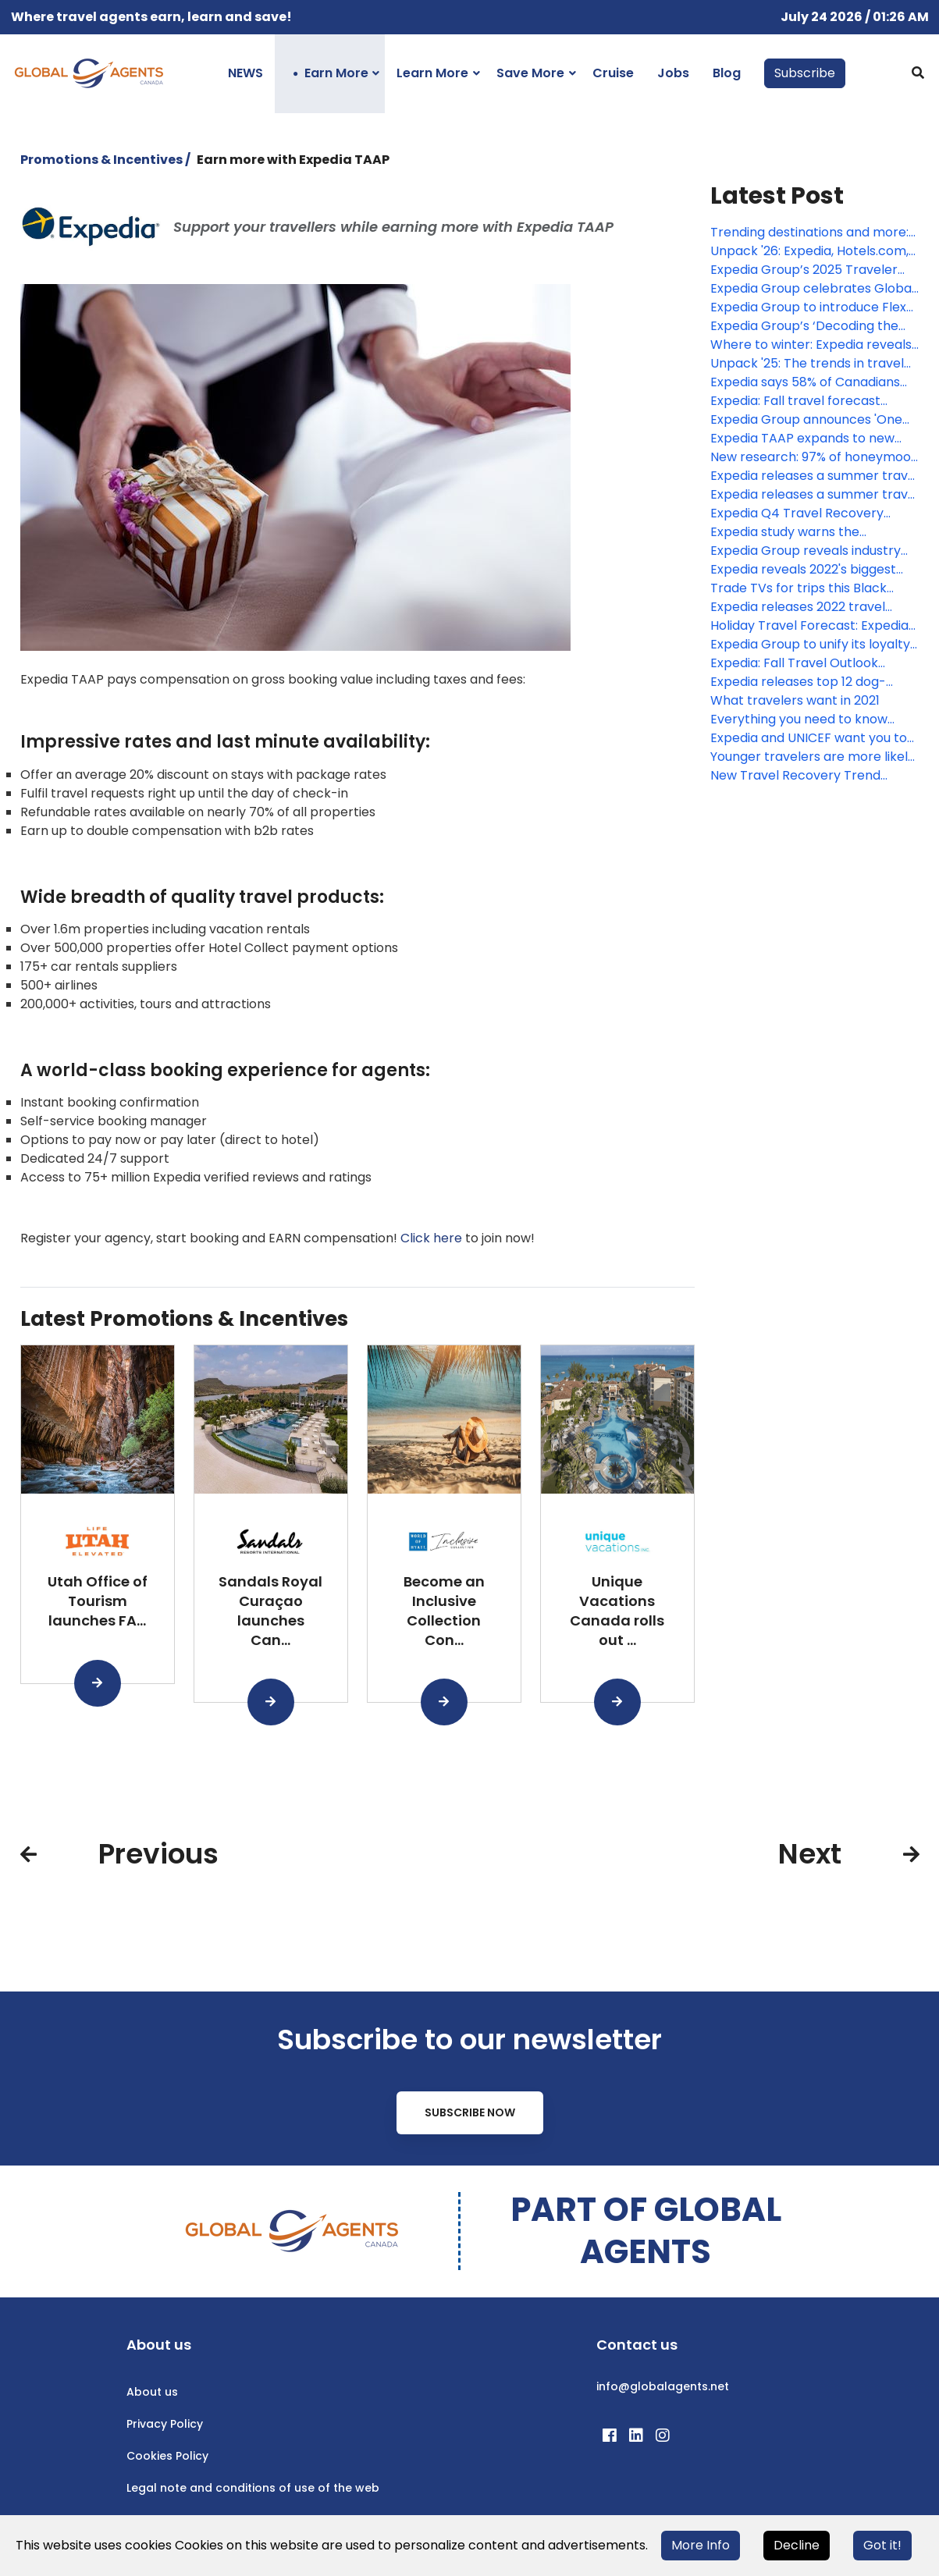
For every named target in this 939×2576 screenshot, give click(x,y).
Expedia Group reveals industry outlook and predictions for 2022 (809, 551)
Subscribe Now (470, 2112)
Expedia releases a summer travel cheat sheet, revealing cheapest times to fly (814, 476)
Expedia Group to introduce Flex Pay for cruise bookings (808, 307)
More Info (700, 2545)
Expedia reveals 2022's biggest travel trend (803, 569)
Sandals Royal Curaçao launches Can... (270, 1610)
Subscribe (804, 73)
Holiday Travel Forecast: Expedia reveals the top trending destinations (809, 625)
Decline (797, 2545)
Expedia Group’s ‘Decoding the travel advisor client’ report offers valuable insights (814, 326)
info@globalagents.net (662, 2386)
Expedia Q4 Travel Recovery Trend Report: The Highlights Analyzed (797, 513)
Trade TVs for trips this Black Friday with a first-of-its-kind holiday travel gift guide (798, 588)
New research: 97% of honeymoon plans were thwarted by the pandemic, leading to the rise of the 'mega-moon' (814, 457)
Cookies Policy (167, 2456)
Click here (431, 1238)
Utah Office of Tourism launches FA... (98, 1601)
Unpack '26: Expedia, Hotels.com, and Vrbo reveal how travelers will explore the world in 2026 (814, 251)
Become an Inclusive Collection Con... (444, 1610)
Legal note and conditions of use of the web (252, 2488)
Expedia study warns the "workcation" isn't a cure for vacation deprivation (794, 532)
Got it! (882, 2545)
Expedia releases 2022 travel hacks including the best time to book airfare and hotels (808, 607)
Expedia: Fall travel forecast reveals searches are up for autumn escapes (795, 401)
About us (152, 2392)
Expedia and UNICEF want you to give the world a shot (808, 738)
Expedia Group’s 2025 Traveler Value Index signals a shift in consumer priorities (804, 270)
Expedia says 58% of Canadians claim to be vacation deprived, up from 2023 (813, 382)
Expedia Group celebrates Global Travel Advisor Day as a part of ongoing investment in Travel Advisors (812, 288)
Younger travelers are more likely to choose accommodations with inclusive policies (812, 757)
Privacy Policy (164, 2424)
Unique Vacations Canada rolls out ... (617, 1610)
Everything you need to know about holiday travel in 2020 (798, 719)
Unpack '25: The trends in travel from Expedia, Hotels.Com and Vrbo (807, 363)
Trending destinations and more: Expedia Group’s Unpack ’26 (809, 232)
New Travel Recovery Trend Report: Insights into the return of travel (812, 775)
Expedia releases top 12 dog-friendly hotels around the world (808, 682)
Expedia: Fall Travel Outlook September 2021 (794, 663)
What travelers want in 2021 (795, 700)
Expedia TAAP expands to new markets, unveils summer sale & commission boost (807, 438)
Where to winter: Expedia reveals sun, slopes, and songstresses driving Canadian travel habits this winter (814, 345)
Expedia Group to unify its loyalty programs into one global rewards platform (810, 644)
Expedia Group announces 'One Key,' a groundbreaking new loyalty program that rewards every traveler (806, 419)
